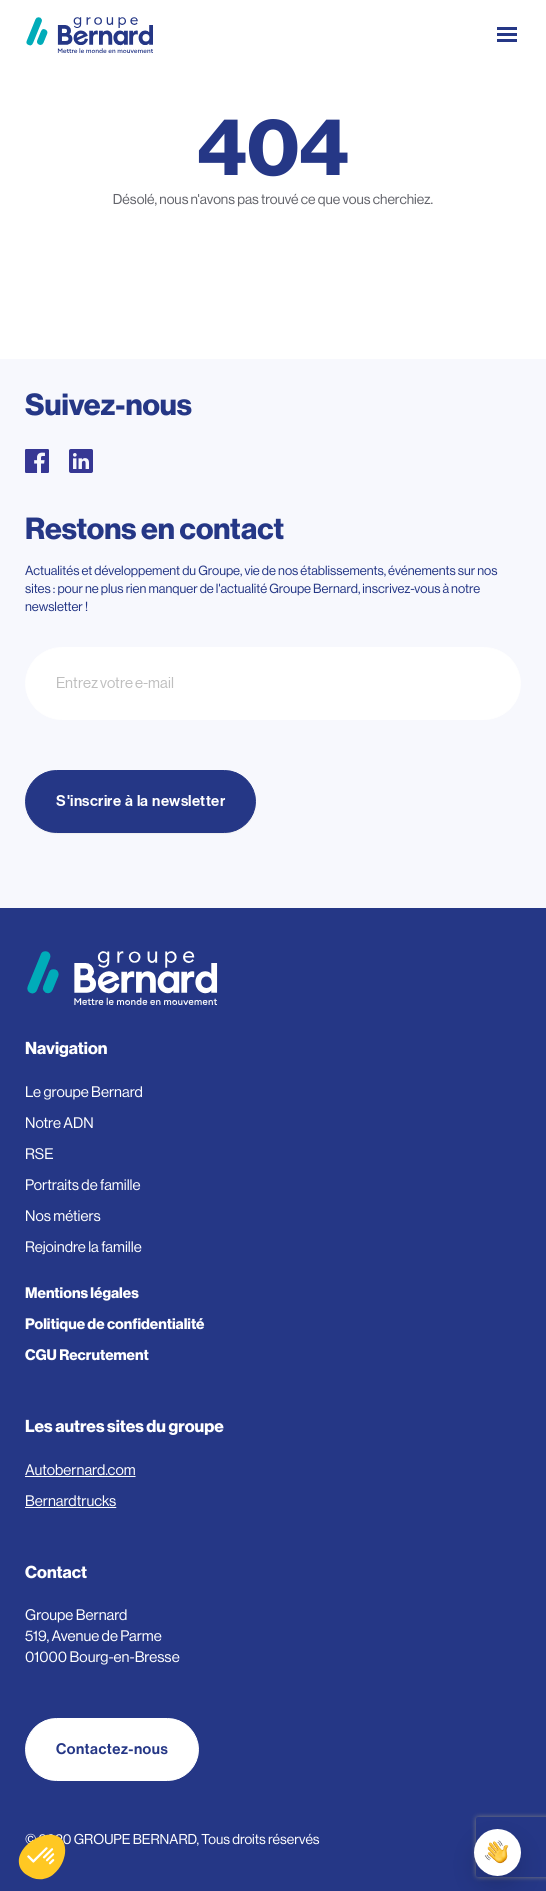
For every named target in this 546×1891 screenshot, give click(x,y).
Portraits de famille (83, 1185)
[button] (42, 1857)
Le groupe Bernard (84, 1092)
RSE (39, 1154)
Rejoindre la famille (83, 1247)
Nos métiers (63, 1216)
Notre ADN (59, 1123)
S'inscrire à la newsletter (140, 801)
